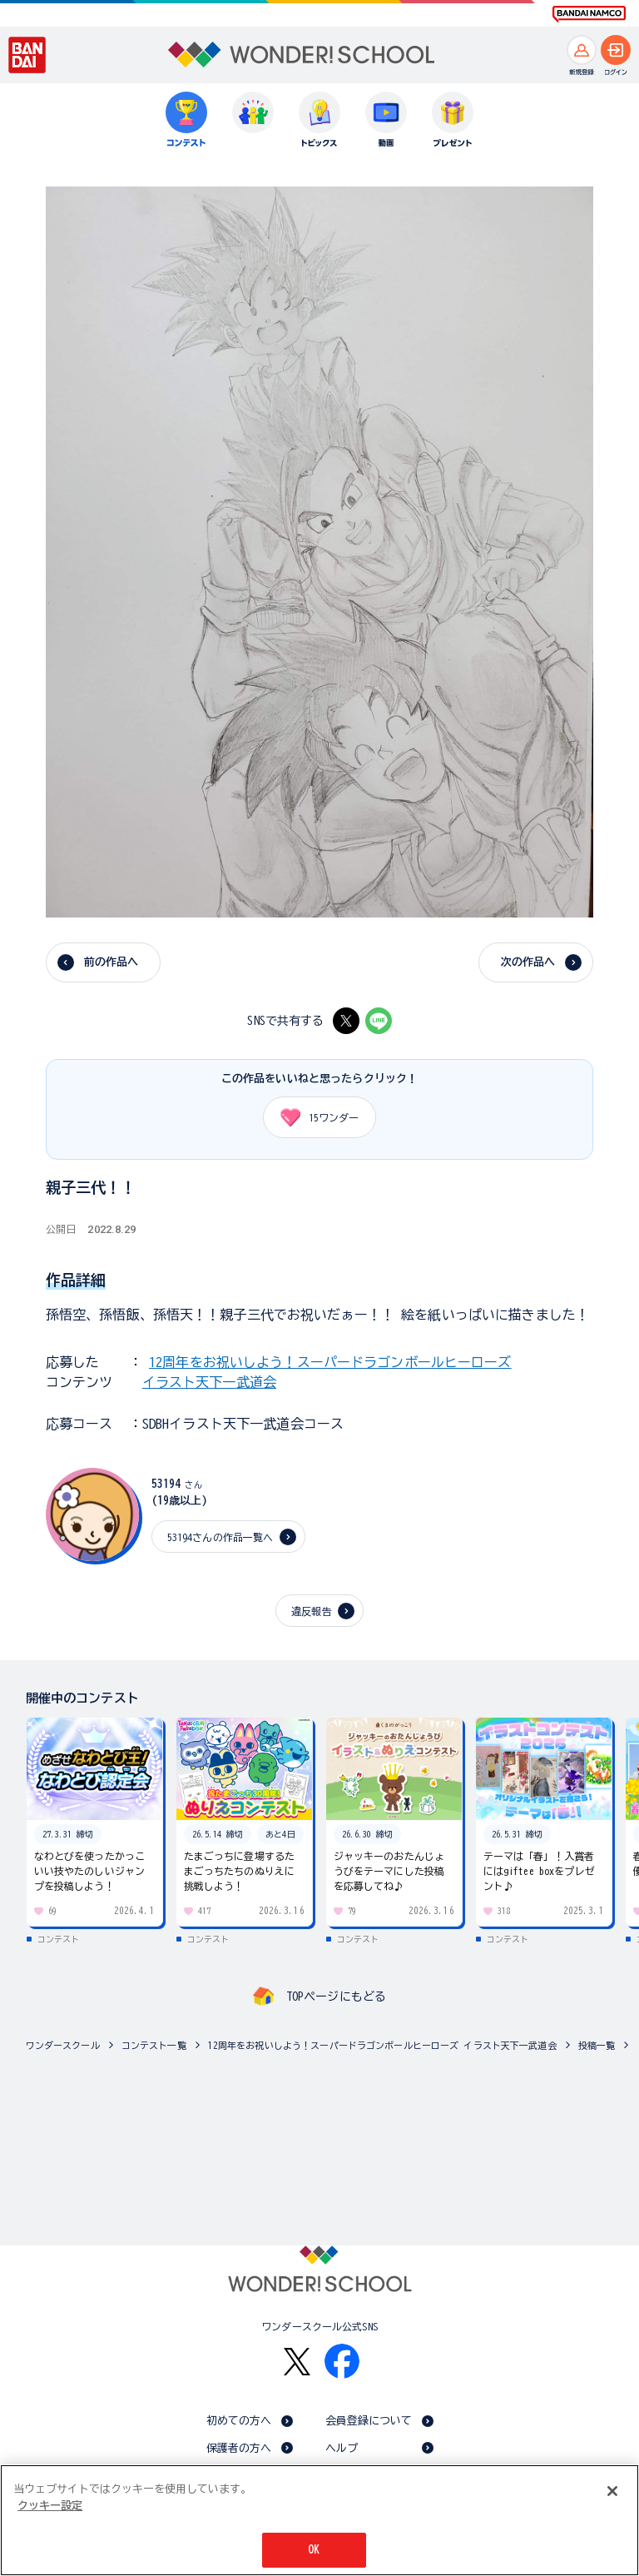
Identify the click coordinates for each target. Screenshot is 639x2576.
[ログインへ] (616, 50)
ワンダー (314, 1117)
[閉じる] (612, 2491)
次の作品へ (528, 962)
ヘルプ (341, 2448)
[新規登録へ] (582, 50)
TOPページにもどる (336, 1996)
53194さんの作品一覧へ (220, 1537)
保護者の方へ (239, 2448)
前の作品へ (111, 962)
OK (314, 2549)
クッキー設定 (49, 2505)
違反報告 (311, 1611)
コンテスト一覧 (153, 2045)
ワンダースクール (63, 2045)
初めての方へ (239, 2420)
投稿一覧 (597, 2045)
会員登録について (369, 2420)
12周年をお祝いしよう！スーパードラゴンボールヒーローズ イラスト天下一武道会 (382, 2045)
